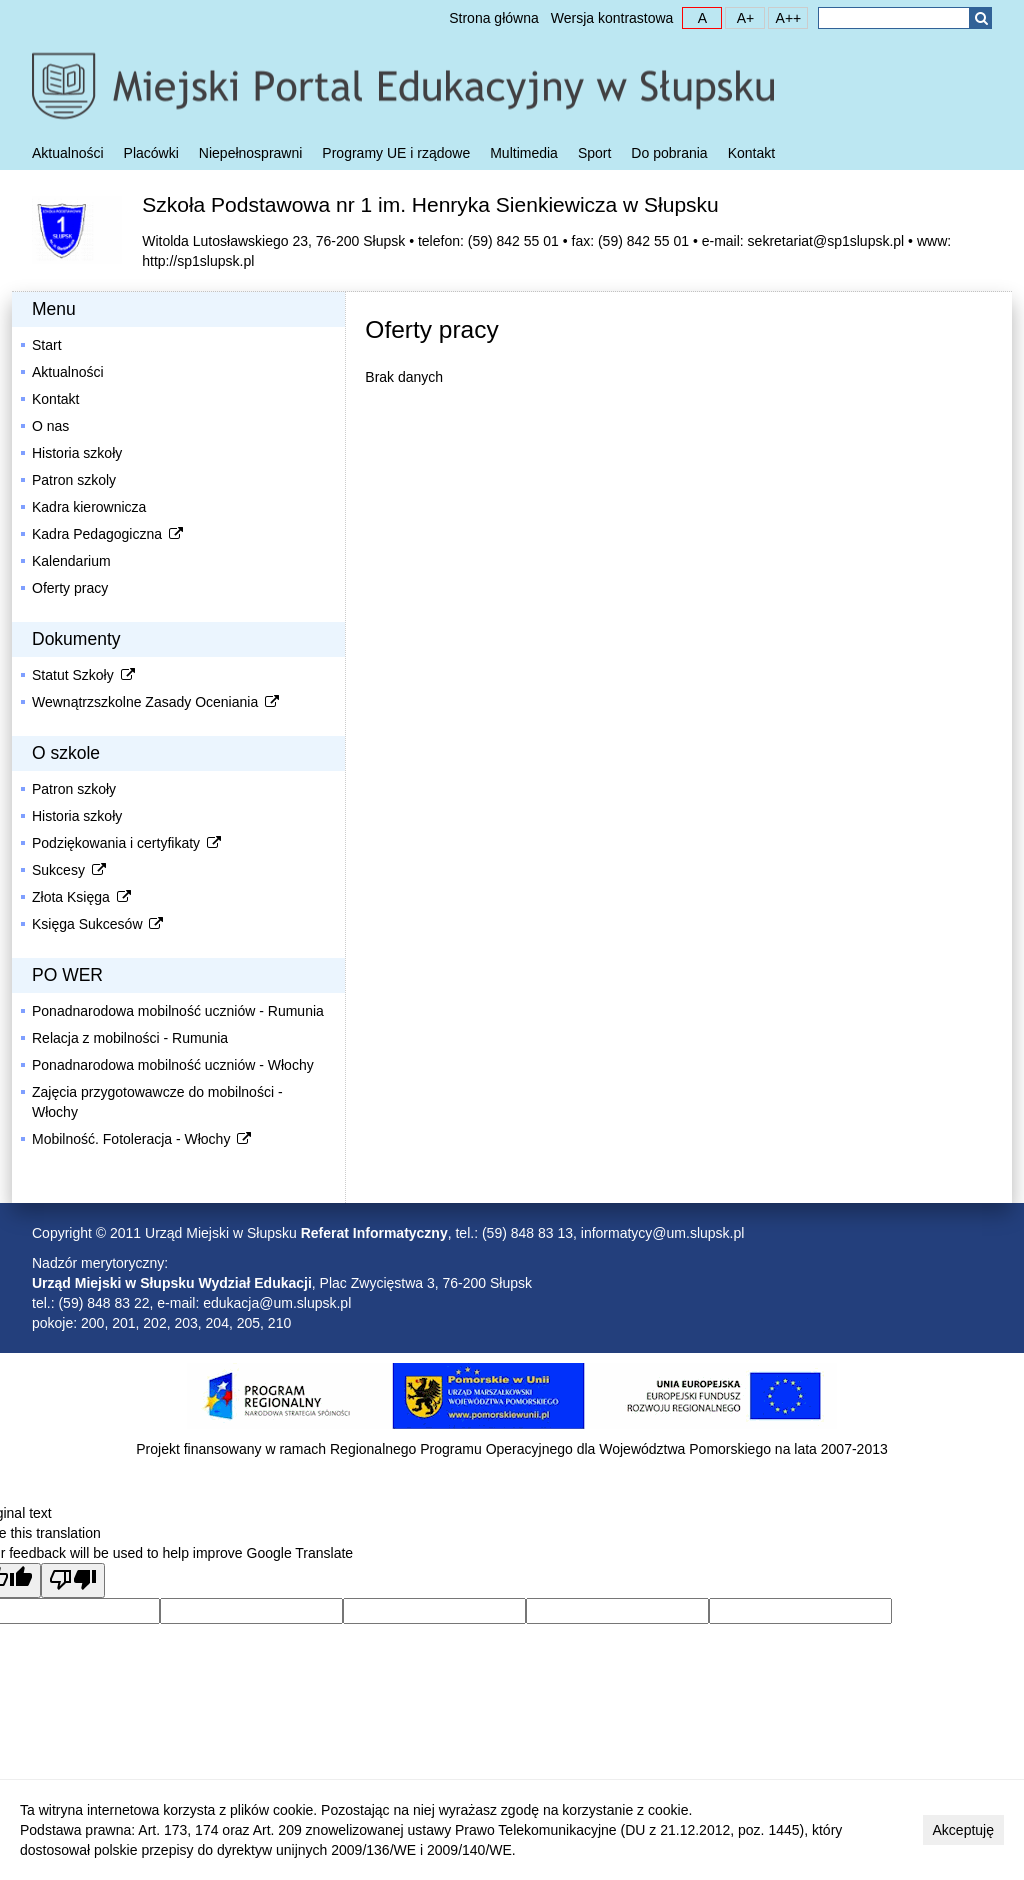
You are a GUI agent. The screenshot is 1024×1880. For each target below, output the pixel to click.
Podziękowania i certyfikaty (128, 843)
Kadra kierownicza (89, 507)
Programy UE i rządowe (396, 153)
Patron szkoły (74, 789)
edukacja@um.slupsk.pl (277, 1303)
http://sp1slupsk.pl (198, 261)
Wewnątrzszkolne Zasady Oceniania (157, 702)
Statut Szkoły (84, 675)
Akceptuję (963, 1830)
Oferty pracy (70, 588)
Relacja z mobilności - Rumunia (130, 1038)
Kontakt (751, 153)
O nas (50, 426)
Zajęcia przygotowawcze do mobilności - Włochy (157, 1102)
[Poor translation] (73, 1580)
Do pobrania (669, 153)
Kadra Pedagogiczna (109, 534)
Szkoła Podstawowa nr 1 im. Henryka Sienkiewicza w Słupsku (430, 204)
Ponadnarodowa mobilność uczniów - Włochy (173, 1065)
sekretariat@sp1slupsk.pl (826, 241)
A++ (785, 17)
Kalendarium (71, 561)
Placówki (151, 153)
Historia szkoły (77, 453)
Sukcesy (70, 870)
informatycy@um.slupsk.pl (663, 1233)
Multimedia (524, 153)
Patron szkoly (74, 480)
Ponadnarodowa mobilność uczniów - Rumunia (178, 1011)
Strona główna (494, 18)
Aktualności (68, 153)
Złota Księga (82, 897)
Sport (594, 153)
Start (47, 345)
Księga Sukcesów (99, 924)
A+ (740, 17)
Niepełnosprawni (251, 153)
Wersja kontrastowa (612, 18)
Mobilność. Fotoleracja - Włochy (143, 1139)
